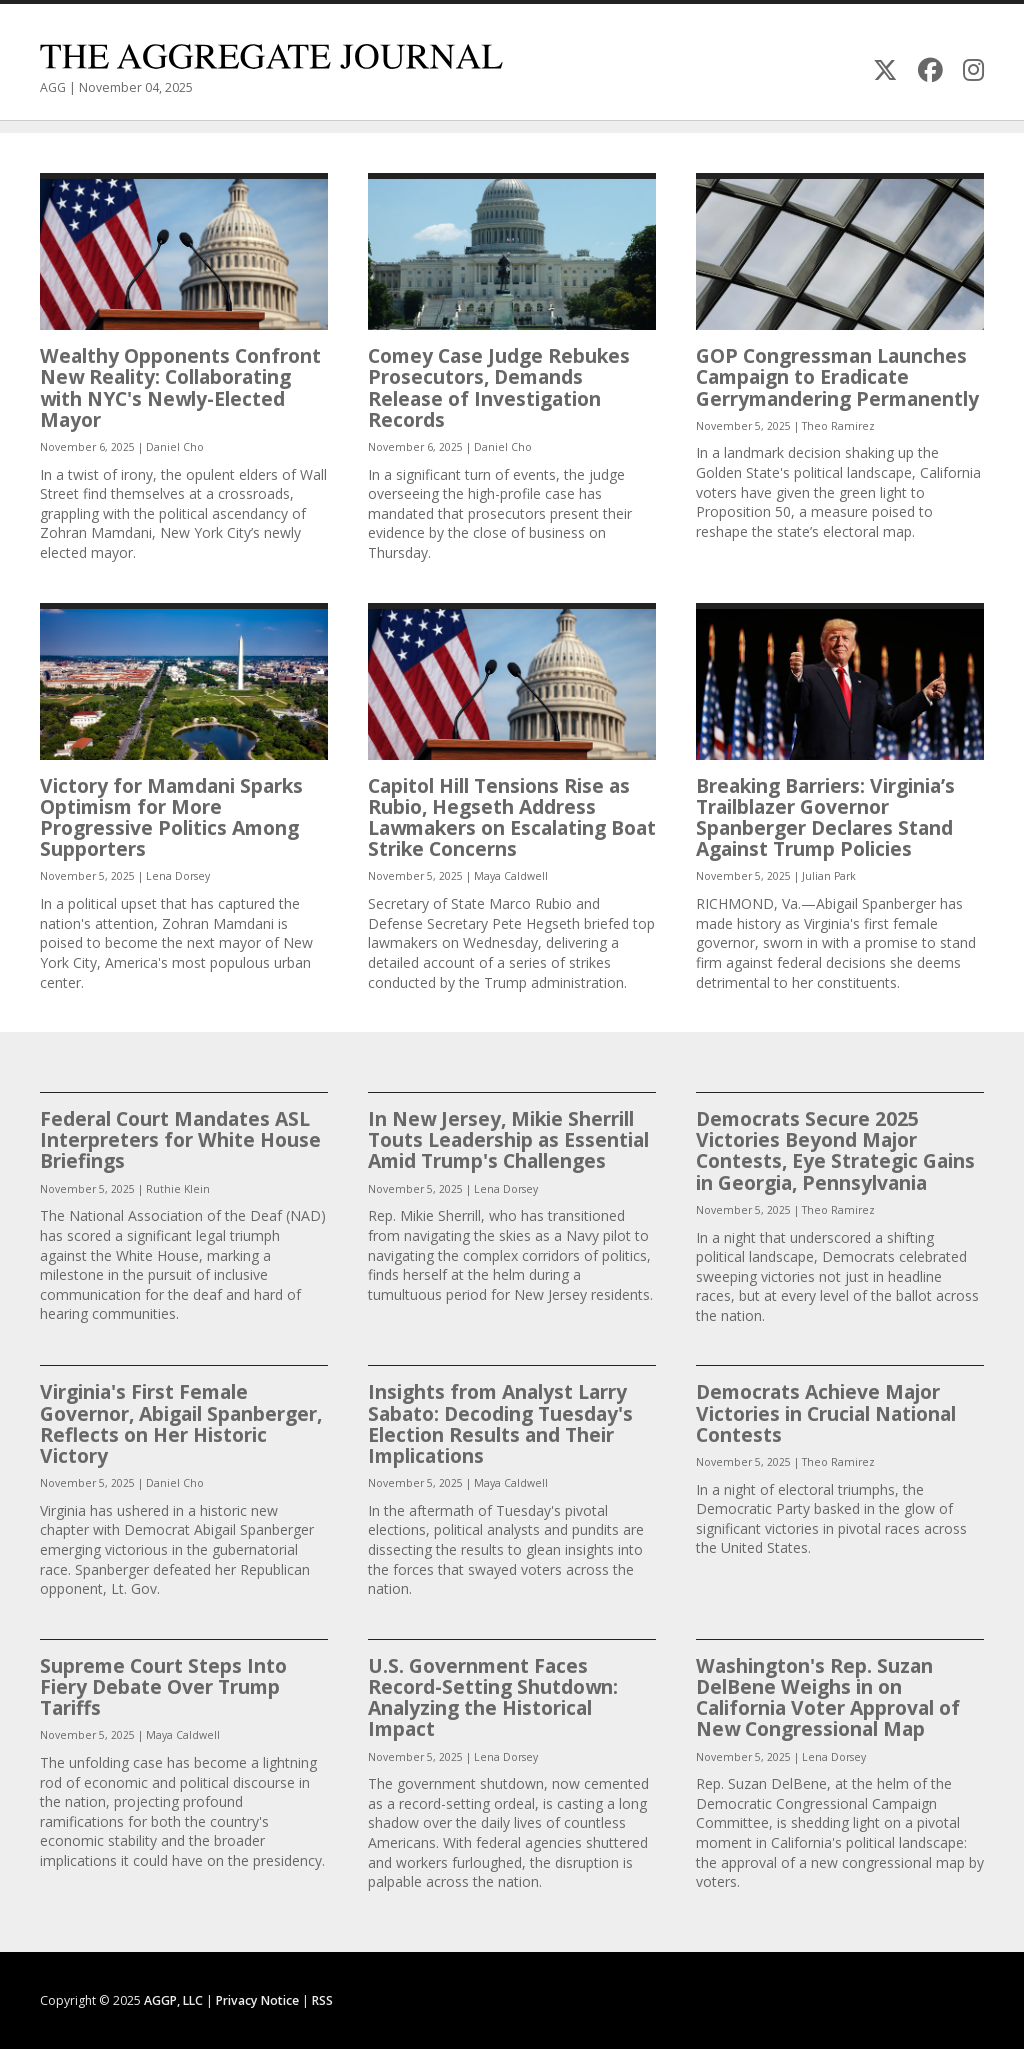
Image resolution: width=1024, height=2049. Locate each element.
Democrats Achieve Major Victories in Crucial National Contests (826, 1412)
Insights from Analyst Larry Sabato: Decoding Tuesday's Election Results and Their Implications (500, 1423)
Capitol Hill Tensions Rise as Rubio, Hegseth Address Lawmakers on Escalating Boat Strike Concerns (512, 817)
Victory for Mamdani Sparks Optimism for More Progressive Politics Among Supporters (171, 817)
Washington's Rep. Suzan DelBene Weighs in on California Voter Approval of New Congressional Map (828, 1697)
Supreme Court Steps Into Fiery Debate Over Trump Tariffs (163, 1686)
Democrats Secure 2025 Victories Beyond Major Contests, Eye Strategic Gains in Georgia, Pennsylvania (835, 1150)
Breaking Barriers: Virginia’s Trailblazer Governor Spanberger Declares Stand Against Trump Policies (825, 817)
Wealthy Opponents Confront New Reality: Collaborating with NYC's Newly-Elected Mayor (180, 387)
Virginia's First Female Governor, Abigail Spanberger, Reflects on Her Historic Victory (181, 1423)
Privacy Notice (257, 2000)
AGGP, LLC (173, 2000)
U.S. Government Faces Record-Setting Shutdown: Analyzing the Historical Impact (493, 1697)
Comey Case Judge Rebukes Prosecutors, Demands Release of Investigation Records (499, 387)
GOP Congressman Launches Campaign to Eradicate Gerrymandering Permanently (837, 376)
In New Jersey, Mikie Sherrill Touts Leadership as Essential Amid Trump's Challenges (508, 1139)
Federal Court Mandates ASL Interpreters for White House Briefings (180, 1139)
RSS (322, 2000)
